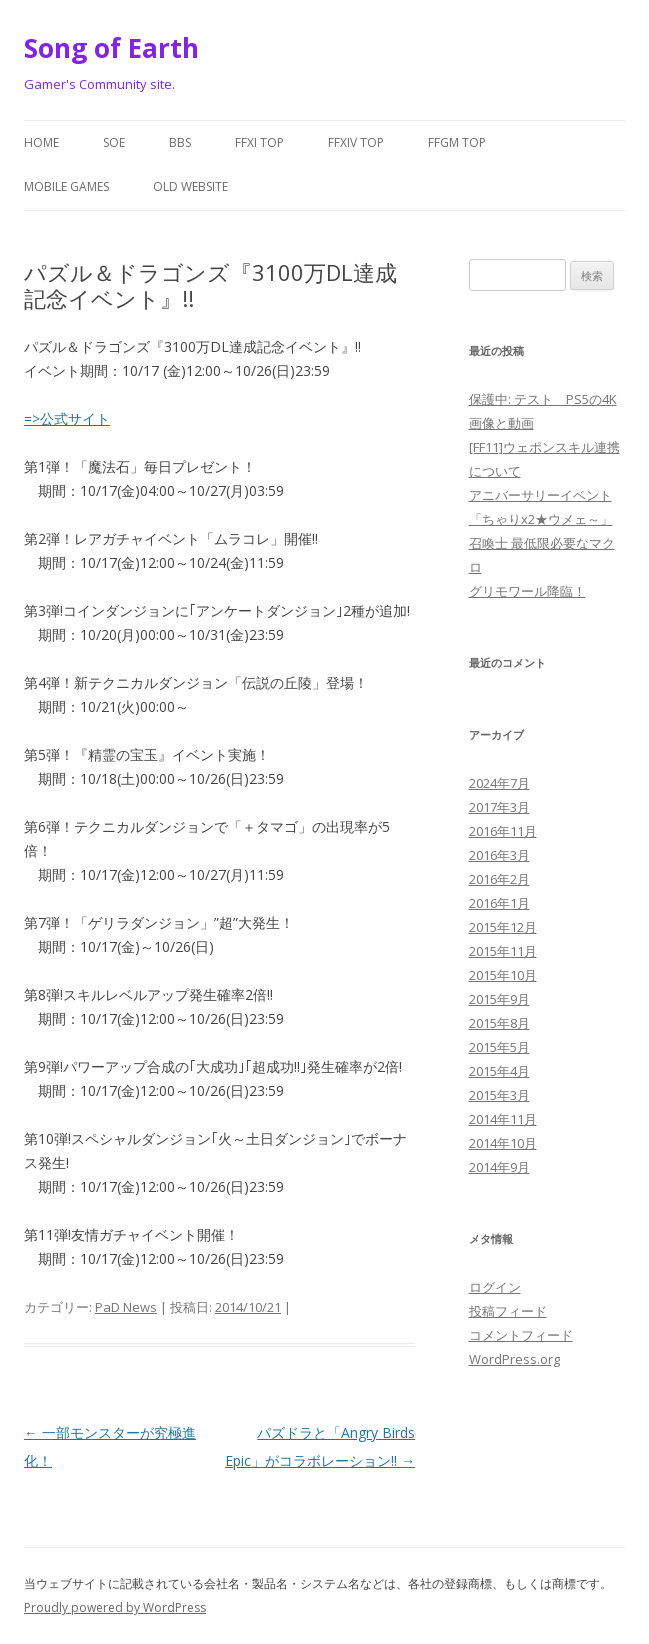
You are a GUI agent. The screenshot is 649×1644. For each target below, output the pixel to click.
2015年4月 (499, 1071)
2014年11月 (503, 1119)
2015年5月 (499, 1047)
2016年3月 (499, 855)
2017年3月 (499, 807)
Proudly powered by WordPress (115, 1607)
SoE (114, 142)
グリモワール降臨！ (527, 591)
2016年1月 (499, 903)
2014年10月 (503, 1143)
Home (41, 142)
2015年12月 (503, 927)
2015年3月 (499, 1095)
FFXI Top (259, 142)
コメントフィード (521, 1335)
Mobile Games (66, 186)
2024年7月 (499, 783)
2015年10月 (503, 975)
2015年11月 (503, 951)
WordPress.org (514, 1359)
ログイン (495, 1287)
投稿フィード (508, 1311)
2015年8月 (499, 1023)
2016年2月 (499, 879)
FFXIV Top (356, 142)
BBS (180, 142)
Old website (190, 186)
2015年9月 (499, 999)
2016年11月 (503, 831)
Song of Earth (111, 48)
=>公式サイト (67, 418)
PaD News (126, 1307)
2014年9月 (499, 1167)
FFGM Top (457, 142)
